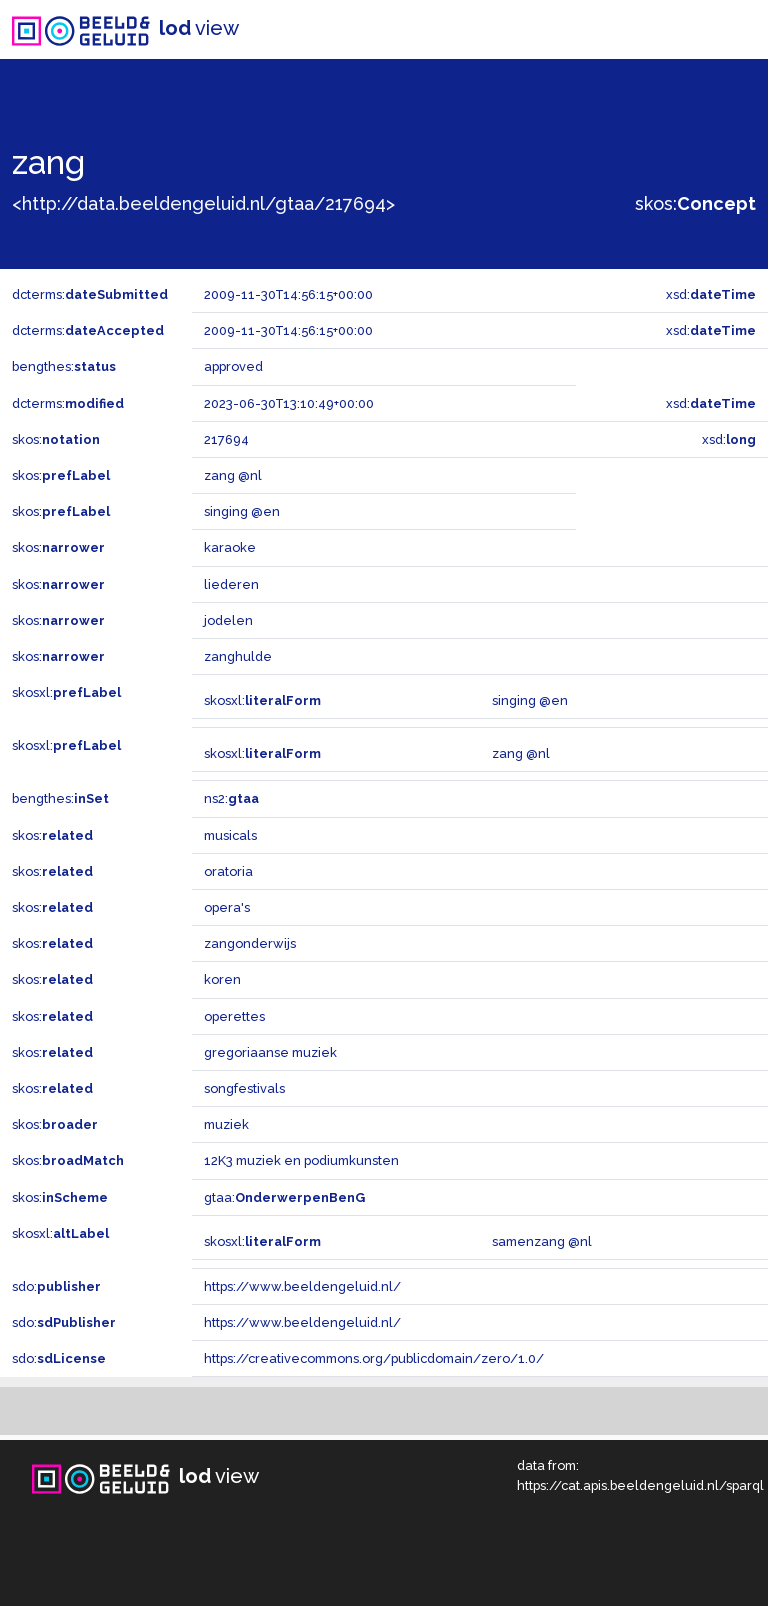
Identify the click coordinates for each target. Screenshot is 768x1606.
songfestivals (244, 1088)
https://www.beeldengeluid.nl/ (302, 1286)
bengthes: (64, 366)
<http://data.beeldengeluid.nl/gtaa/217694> (203, 203)
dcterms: (90, 294)
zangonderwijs (250, 943)
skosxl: (66, 692)
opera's (227, 907)
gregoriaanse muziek (270, 1052)
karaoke (230, 547)
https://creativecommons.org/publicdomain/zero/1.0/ (374, 1358)
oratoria (228, 871)
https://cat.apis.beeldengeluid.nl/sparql (640, 1485)
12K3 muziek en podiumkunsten (301, 1160)
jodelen (228, 620)
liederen (231, 584)
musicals (230, 835)
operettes (234, 1016)
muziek (226, 1124)
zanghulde (238, 656)
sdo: (56, 1286)
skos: (695, 203)
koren (222, 979)
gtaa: (284, 1197)
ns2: (231, 798)
